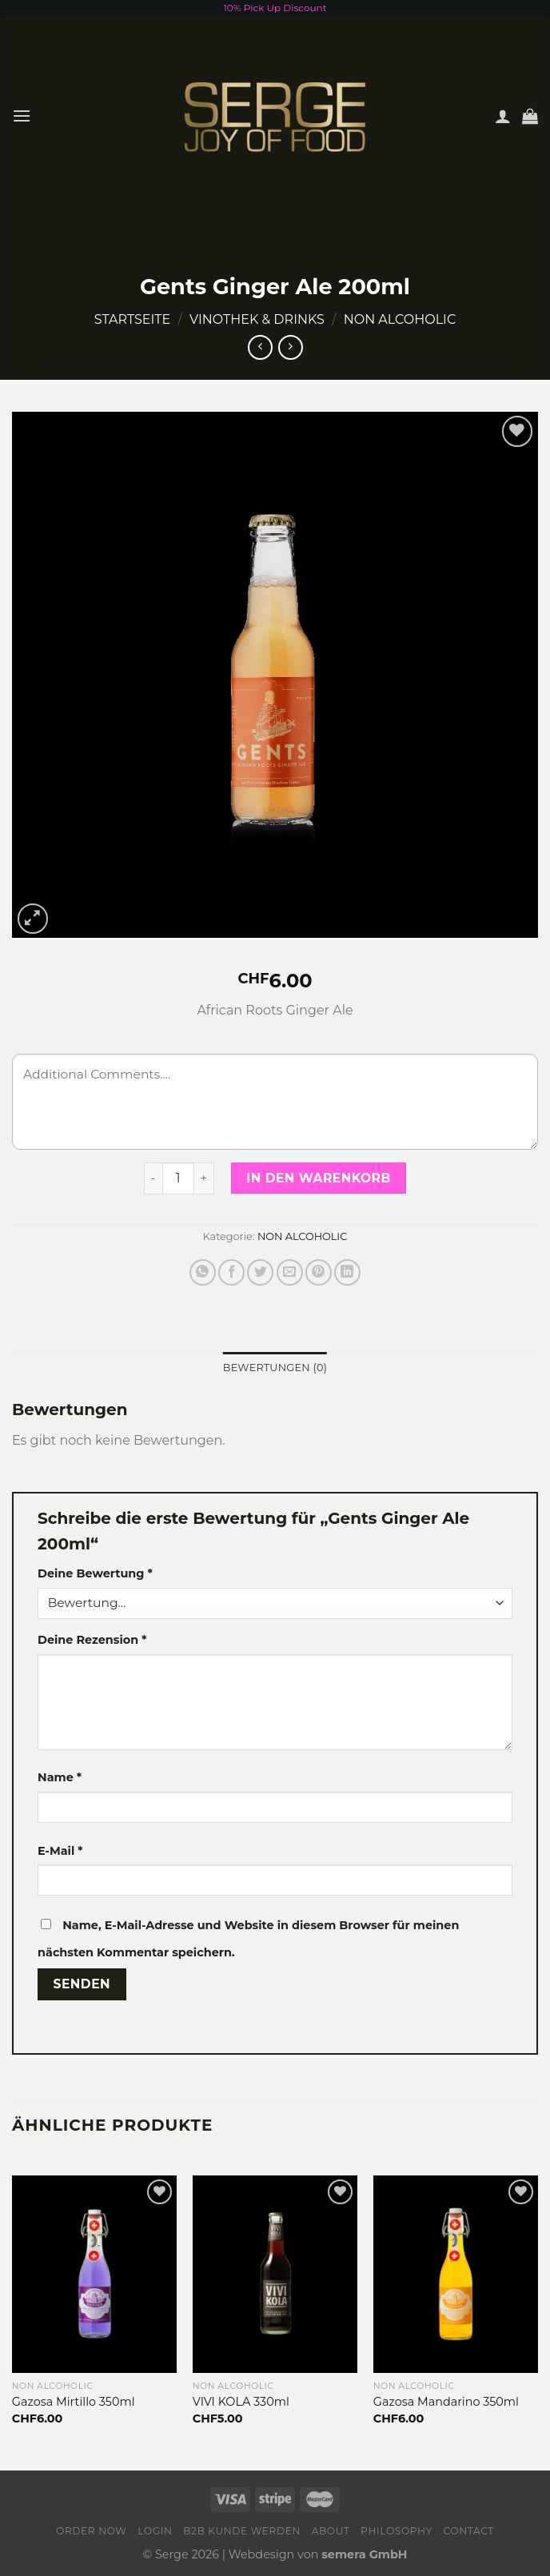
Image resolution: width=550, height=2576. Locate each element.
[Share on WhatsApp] (202, 1272)
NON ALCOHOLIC (400, 319)
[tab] (275, 1368)
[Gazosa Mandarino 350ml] (455, 2274)
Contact (468, 2531)
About (331, 2531)
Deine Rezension (92, 1640)
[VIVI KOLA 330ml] (275, 2274)
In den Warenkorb (318, 1178)
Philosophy (396, 2531)
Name (60, 1777)
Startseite (132, 319)
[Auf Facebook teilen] (231, 1272)
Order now (91, 2531)
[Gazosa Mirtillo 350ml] (94, 2274)
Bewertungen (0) (275, 1368)
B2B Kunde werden (242, 2531)
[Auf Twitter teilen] (260, 1272)
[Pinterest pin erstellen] (318, 1272)
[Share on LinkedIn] (347, 1272)
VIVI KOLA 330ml (241, 2402)
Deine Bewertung (95, 1573)
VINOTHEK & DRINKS (257, 319)
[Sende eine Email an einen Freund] (290, 1272)
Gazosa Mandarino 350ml (446, 2402)
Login (155, 2531)
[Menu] (21, 115)
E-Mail (60, 1851)
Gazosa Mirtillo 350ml (73, 2402)
